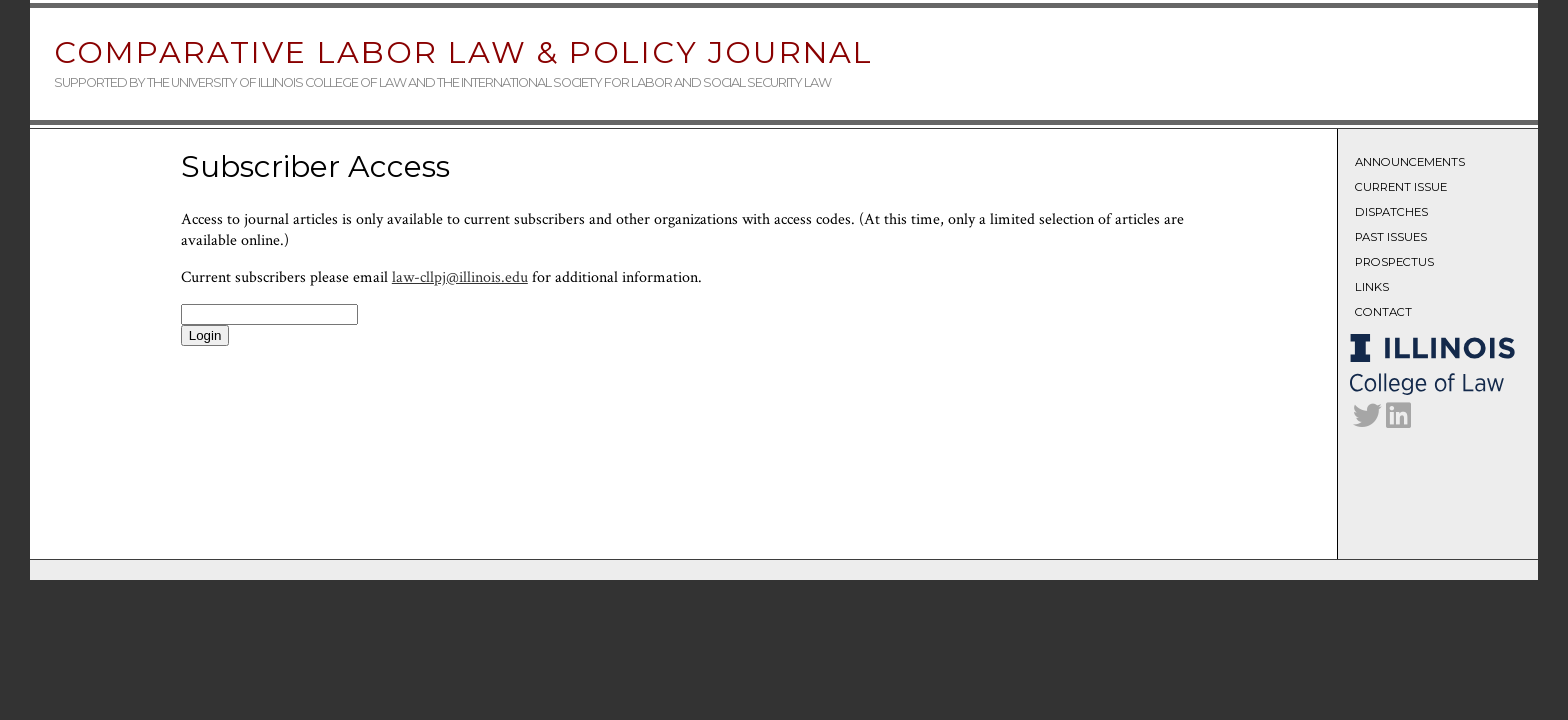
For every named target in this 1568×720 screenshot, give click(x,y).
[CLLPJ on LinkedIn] (1398, 421)
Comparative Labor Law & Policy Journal (463, 52)
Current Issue (1401, 187)
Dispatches (1391, 212)
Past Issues (1391, 237)
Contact (1383, 312)
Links (1372, 287)
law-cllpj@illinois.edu (460, 277)
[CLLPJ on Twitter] (1367, 421)
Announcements (1410, 162)
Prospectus (1394, 262)
